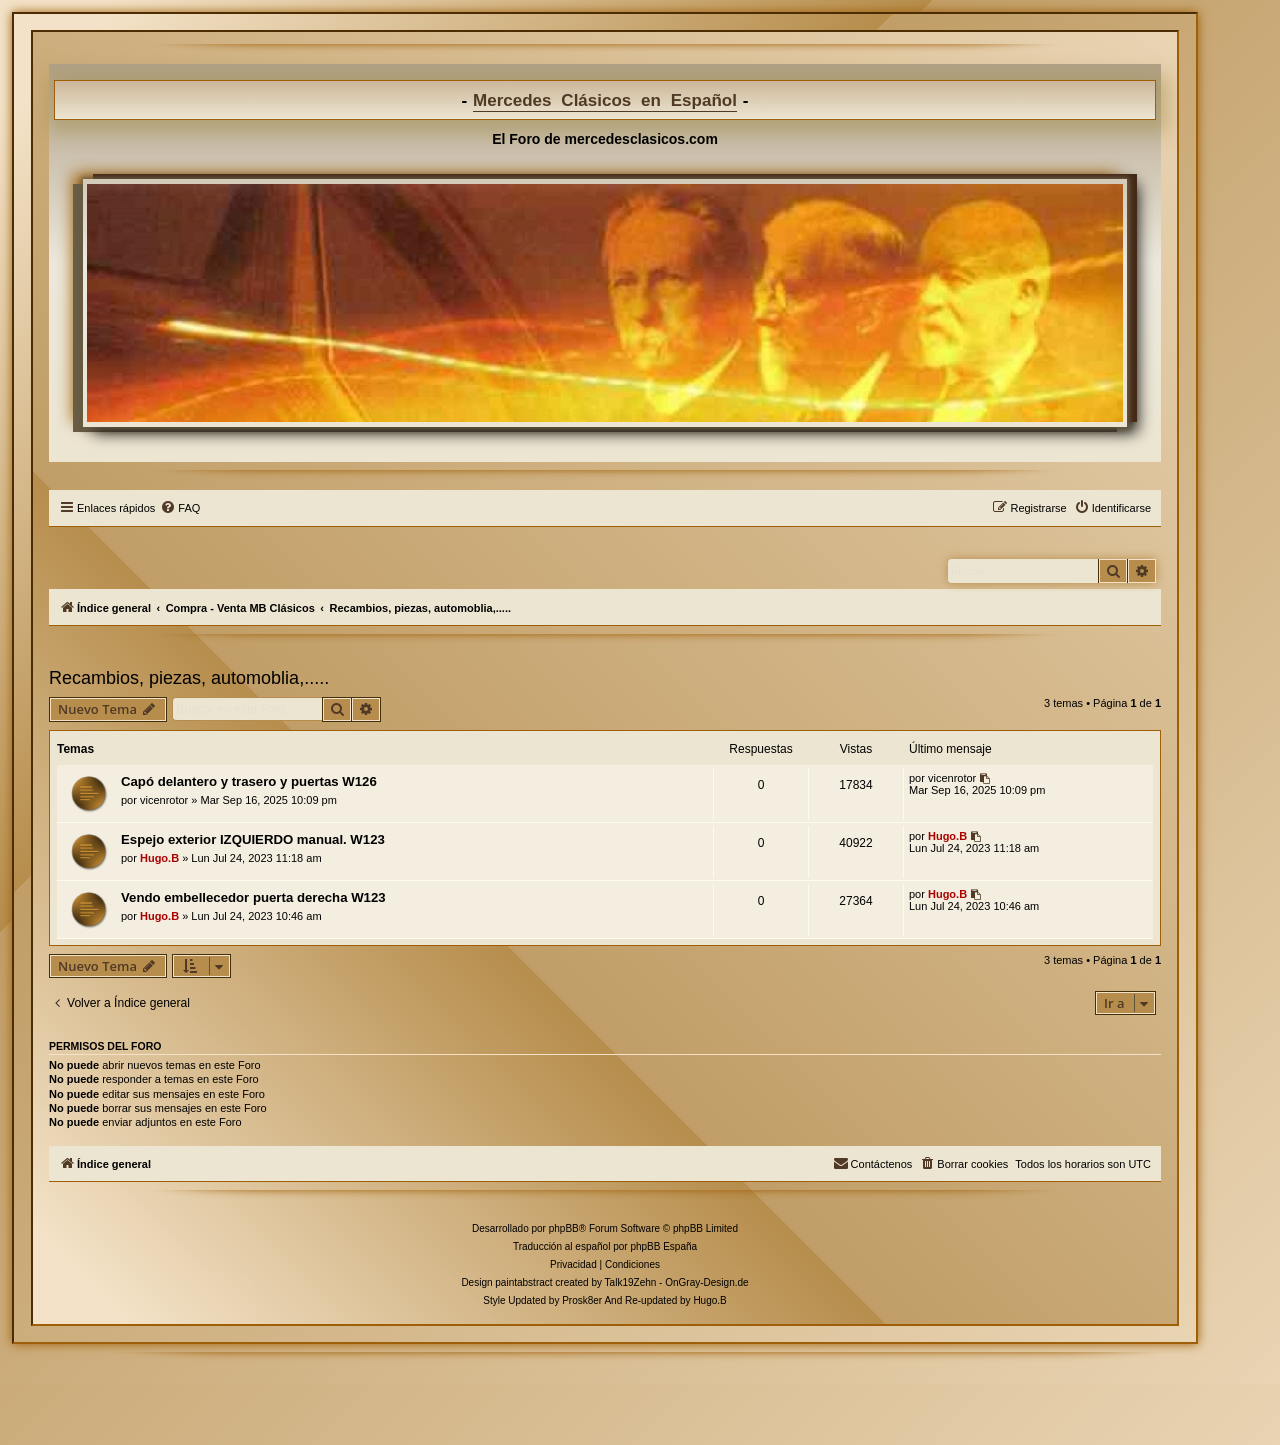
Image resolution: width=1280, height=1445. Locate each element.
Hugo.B (159, 858)
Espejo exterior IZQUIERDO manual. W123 (253, 839)
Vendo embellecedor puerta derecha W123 (253, 897)
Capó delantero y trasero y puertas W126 (249, 781)
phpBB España (663, 1246)
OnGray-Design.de (706, 1282)
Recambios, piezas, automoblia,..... (189, 678)
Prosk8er (582, 1300)
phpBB (564, 1228)
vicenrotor (164, 800)
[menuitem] (180, 508)
